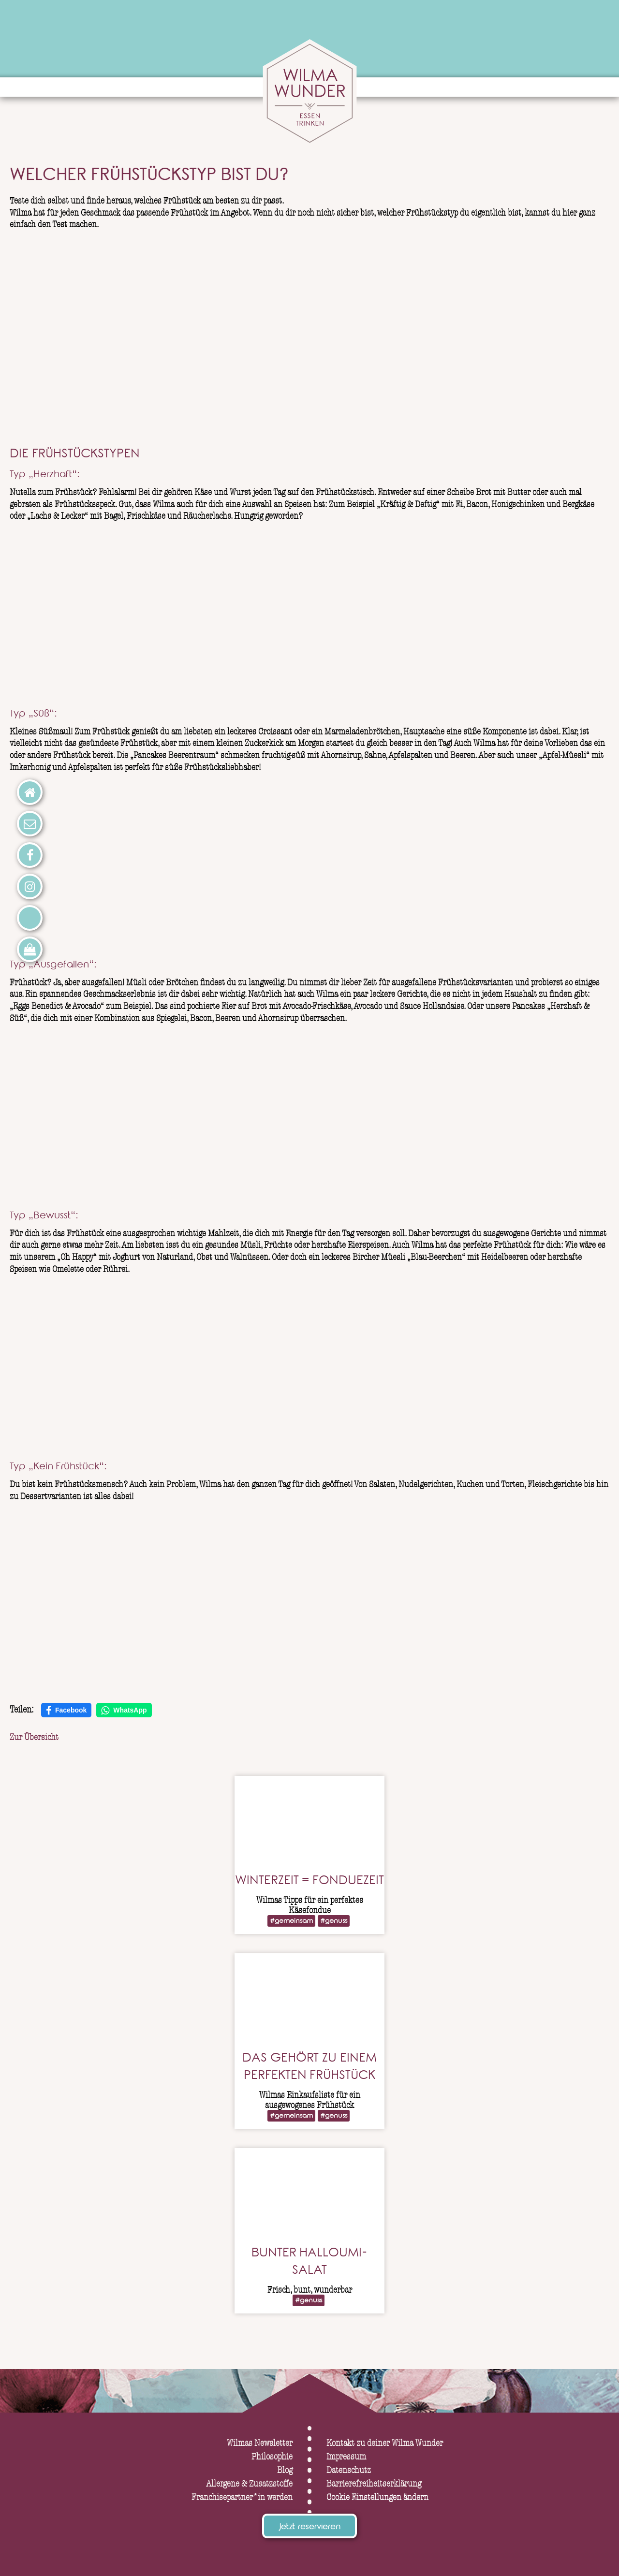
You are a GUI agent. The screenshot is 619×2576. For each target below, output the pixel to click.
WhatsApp (124, 1710)
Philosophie (272, 2457)
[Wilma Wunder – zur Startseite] (309, 93)
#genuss (333, 1922)
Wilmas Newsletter (260, 2443)
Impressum (346, 2457)
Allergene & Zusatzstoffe (249, 2484)
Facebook (66, 1710)
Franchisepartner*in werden (242, 2497)
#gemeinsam (291, 1922)
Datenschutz (348, 2470)
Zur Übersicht (34, 1737)
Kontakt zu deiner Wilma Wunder (384, 2443)
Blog (285, 2470)
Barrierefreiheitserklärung (373, 2484)
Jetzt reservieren (309, 2527)
